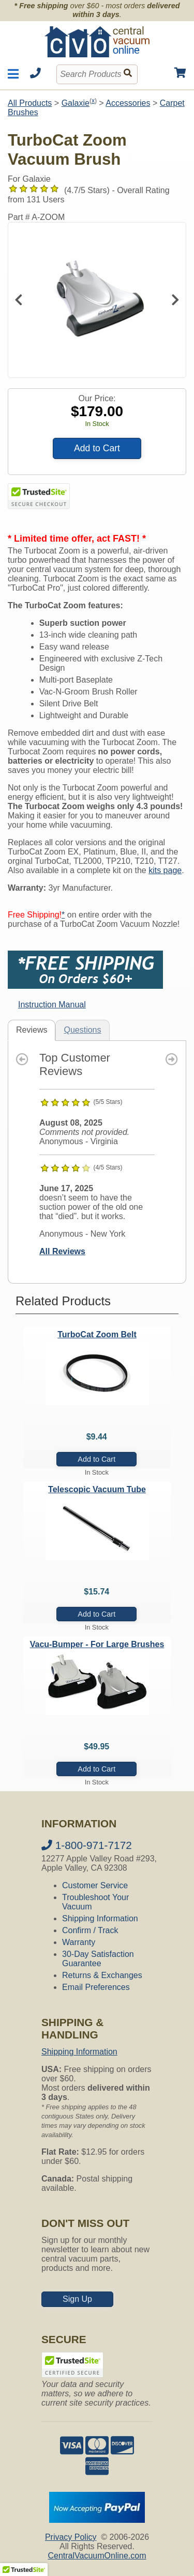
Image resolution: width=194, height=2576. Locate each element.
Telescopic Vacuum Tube (97, 1489)
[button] (24, 2566)
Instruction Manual (52, 1004)
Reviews (31, 1029)
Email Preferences (96, 1987)
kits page (165, 870)
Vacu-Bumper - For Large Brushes (97, 1644)
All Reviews (62, 1251)
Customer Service (95, 1885)
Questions (82, 1029)
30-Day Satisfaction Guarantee (98, 1959)
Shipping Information (100, 1918)
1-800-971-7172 (86, 1845)
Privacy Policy (71, 2537)
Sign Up (77, 2299)
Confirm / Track (90, 1930)
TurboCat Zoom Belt (97, 1334)
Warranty (78, 1942)
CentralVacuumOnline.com (97, 2555)
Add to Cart (97, 448)
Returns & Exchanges (102, 1975)
